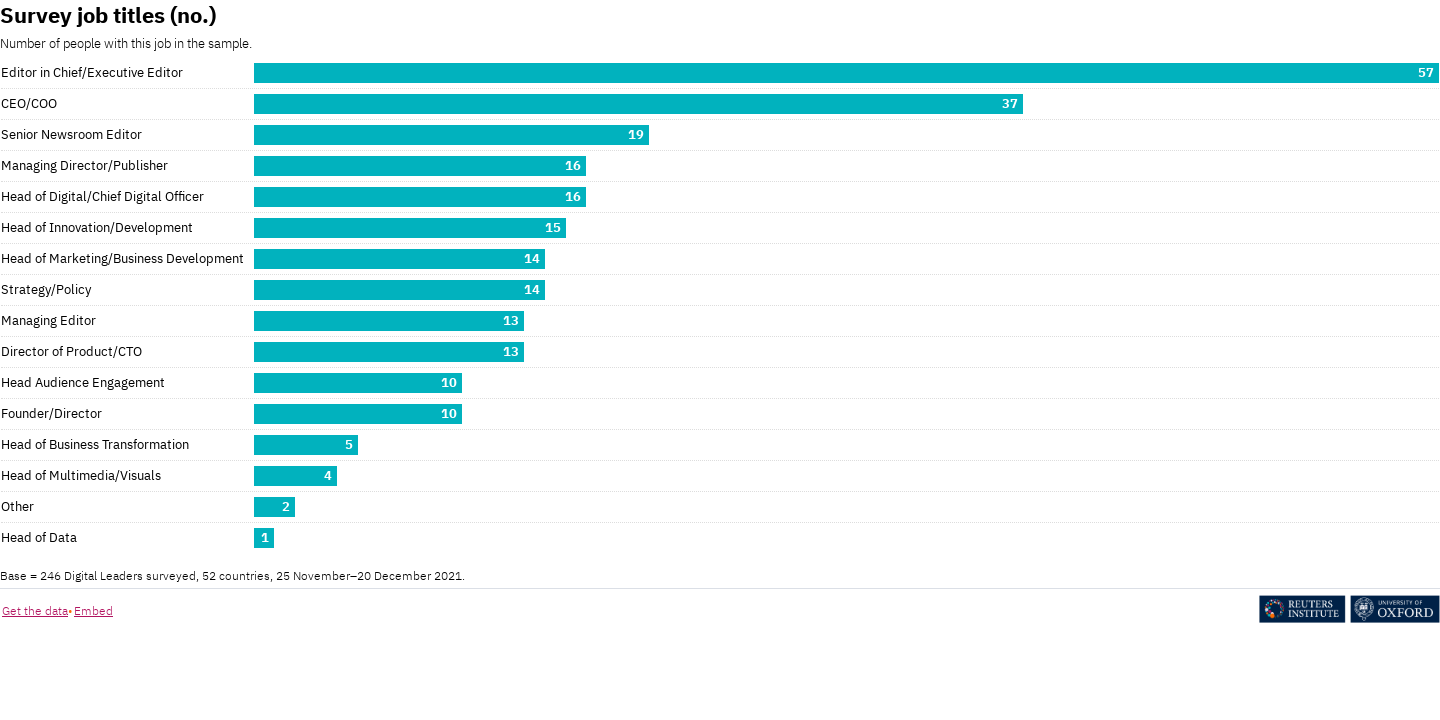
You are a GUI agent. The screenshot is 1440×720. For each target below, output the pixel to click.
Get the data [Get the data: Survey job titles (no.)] (35, 610)
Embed (93, 610)
